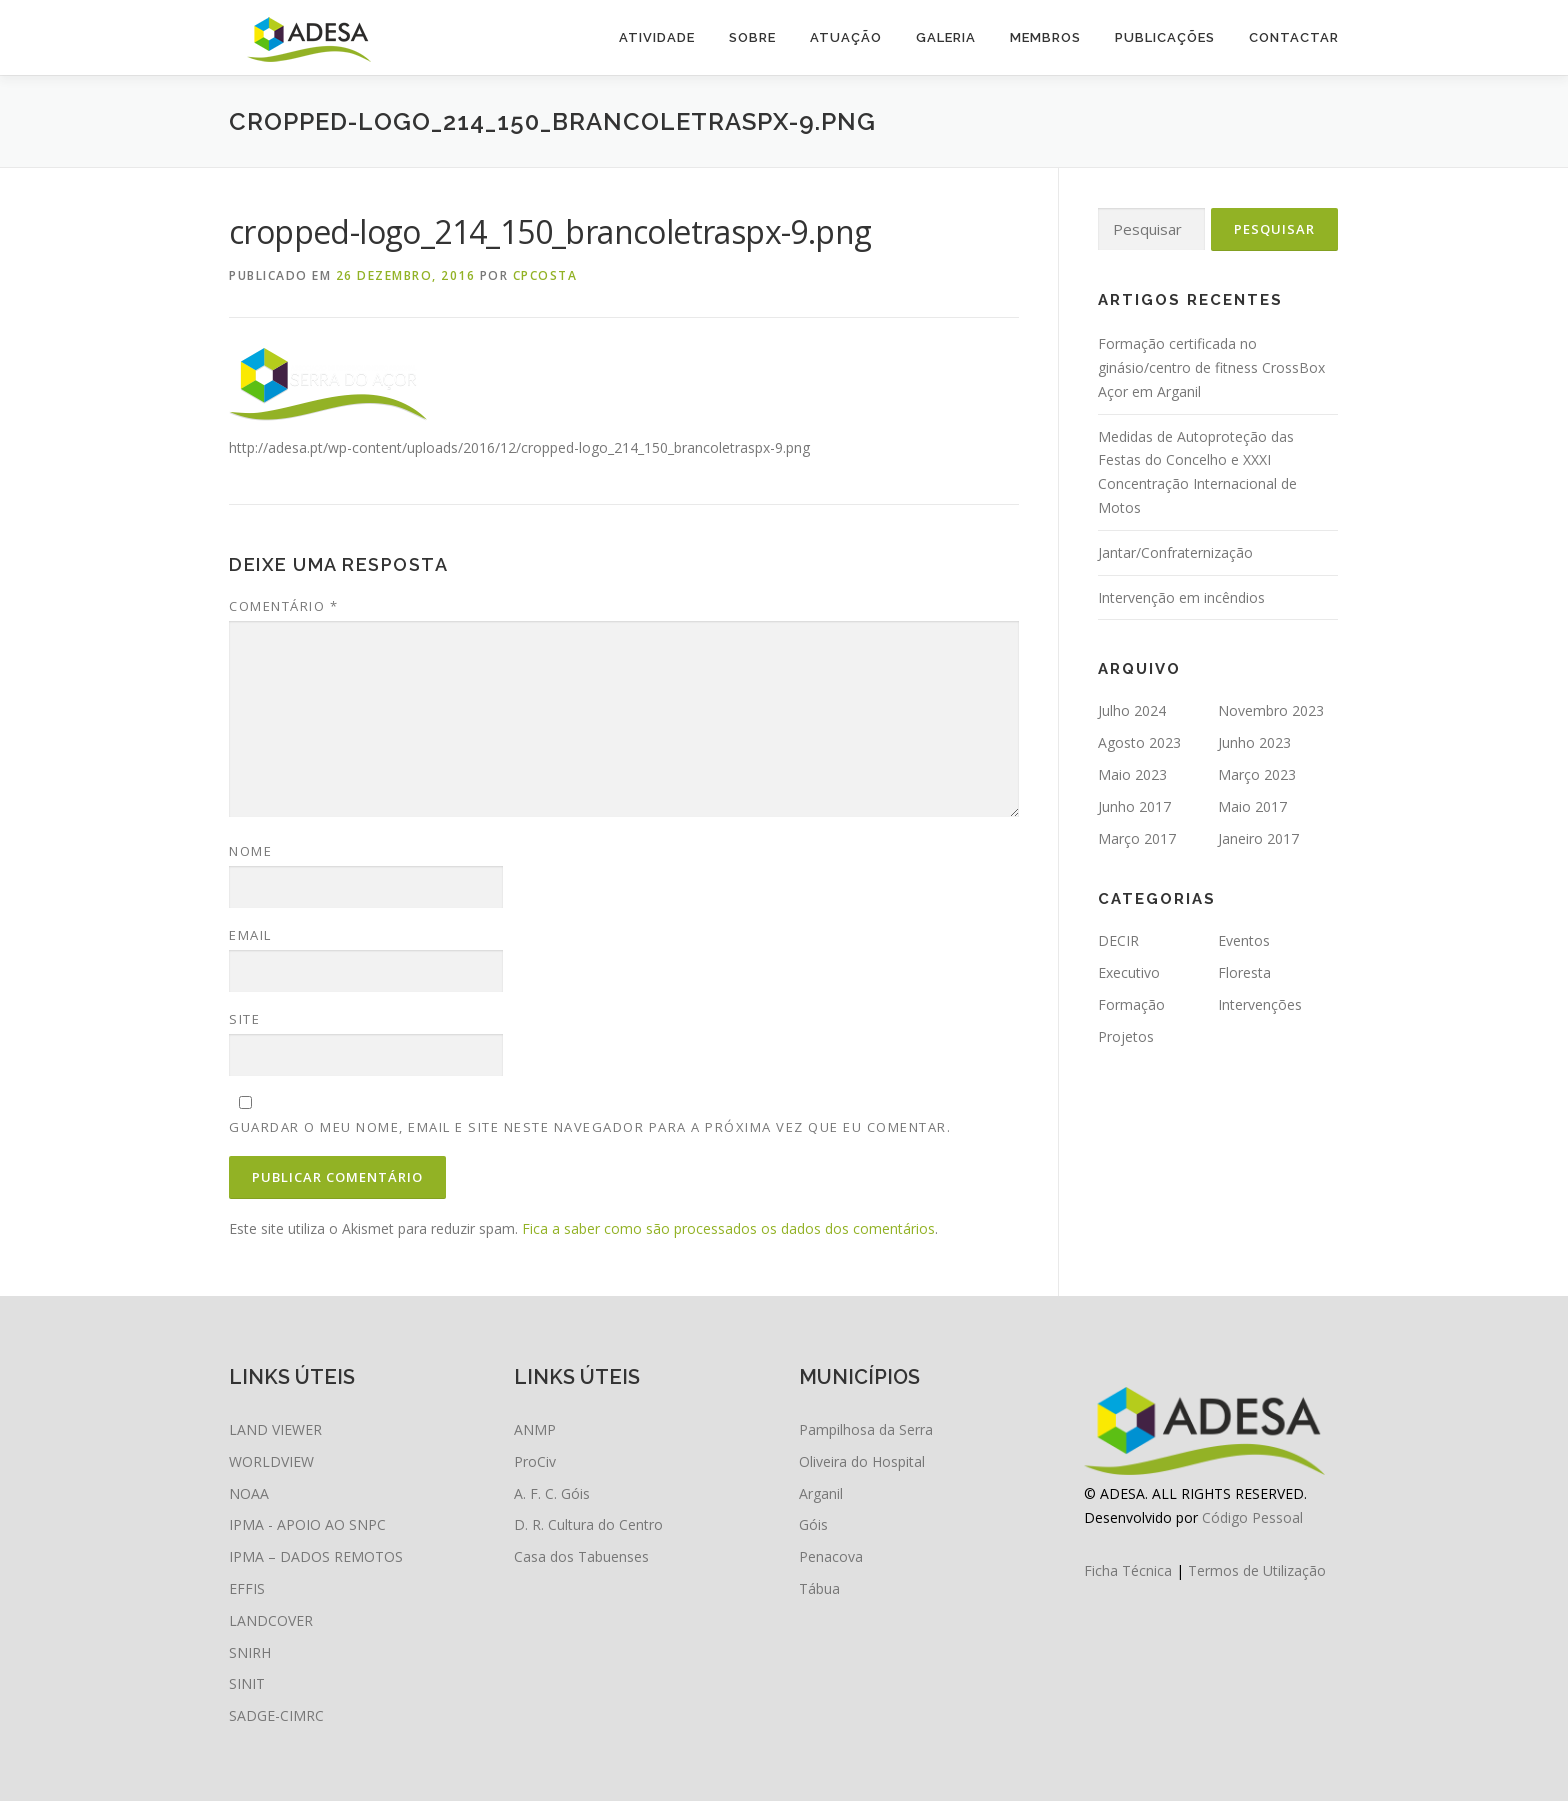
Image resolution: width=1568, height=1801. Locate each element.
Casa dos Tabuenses (581, 1556)
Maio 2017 (1252, 806)
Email (250, 935)
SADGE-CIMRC (276, 1715)
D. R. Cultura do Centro (588, 1524)
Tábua (819, 1588)
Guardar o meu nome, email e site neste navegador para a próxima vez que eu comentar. (590, 1127)
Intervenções (1260, 1004)
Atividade (657, 37)
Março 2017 (1137, 838)
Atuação (846, 37)
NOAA (249, 1493)
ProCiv (535, 1461)
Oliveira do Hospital (862, 1461)
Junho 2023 (1254, 742)
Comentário (283, 606)
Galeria (946, 37)
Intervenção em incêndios (1181, 597)
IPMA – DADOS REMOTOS (316, 1556)
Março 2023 (1257, 774)
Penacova (831, 1556)
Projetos (1126, 1036)
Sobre (752, 37)
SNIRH (250, 1652)
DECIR (1118, 940)
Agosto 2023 (1139, 742)
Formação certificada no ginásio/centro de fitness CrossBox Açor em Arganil (1211, 367)
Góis (813, 1524)
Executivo (1129, 972)
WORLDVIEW (271, 1461)
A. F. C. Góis (552, 1493)
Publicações (1165, 37)
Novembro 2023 (1271, 710)
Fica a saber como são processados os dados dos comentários (728, 1228)
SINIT (247, 1683)
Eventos (1244, 940)
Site (244, 1019)
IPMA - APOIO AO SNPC (307, 1524)
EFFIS (247, 1588)
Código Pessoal (1252, 1517)
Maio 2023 (1132, 774)
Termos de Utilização (1257, 1570)
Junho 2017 (1134, 806)
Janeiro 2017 (1258, 838)
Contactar (1294, 37)
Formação (1131, 1004)
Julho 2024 (1132, 710)
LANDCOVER (271, 1620)
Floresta (1244, 972)
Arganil (821, 1493)
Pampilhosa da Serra (866, 1429)
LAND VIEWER (275, 1429)
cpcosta (545, 275)
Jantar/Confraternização (1175, 552)
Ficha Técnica (1128, 1570)
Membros (1045, 37)
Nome (250, 851)
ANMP (535, 1429)
